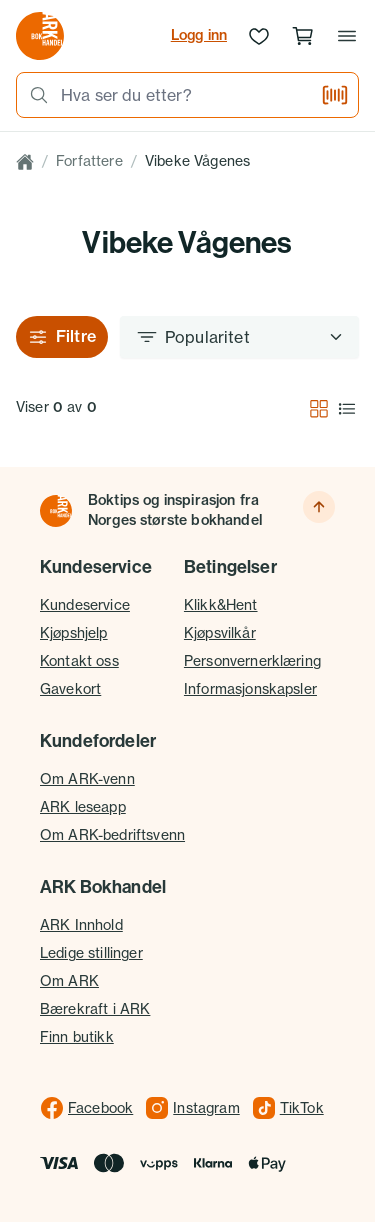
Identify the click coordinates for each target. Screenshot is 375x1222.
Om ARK (69, 981)
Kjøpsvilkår (220, 633)
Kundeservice (85, 605)
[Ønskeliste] (259, 36)
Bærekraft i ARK (95, 1009)
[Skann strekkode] (335, 95)
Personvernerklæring (252, 661)
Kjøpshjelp (74, 633)
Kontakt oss (79, 661)
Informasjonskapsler (250, 689)
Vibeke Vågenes (197, 161)
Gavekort (70, 689)
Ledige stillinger (91, 953)
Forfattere (89, 161)
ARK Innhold (81, 925)
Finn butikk (77, 1037)
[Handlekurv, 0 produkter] (303, 36)
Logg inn (199, 35)
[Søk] (33, 95)
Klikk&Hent (221, 605)
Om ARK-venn (87, 779)
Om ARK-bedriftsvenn (112, 835)
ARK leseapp (83, 807)
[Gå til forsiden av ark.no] (40, 36)
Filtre (62, 336)
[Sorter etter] (239, 337)
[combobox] (184, 95)
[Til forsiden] (56, 511)
